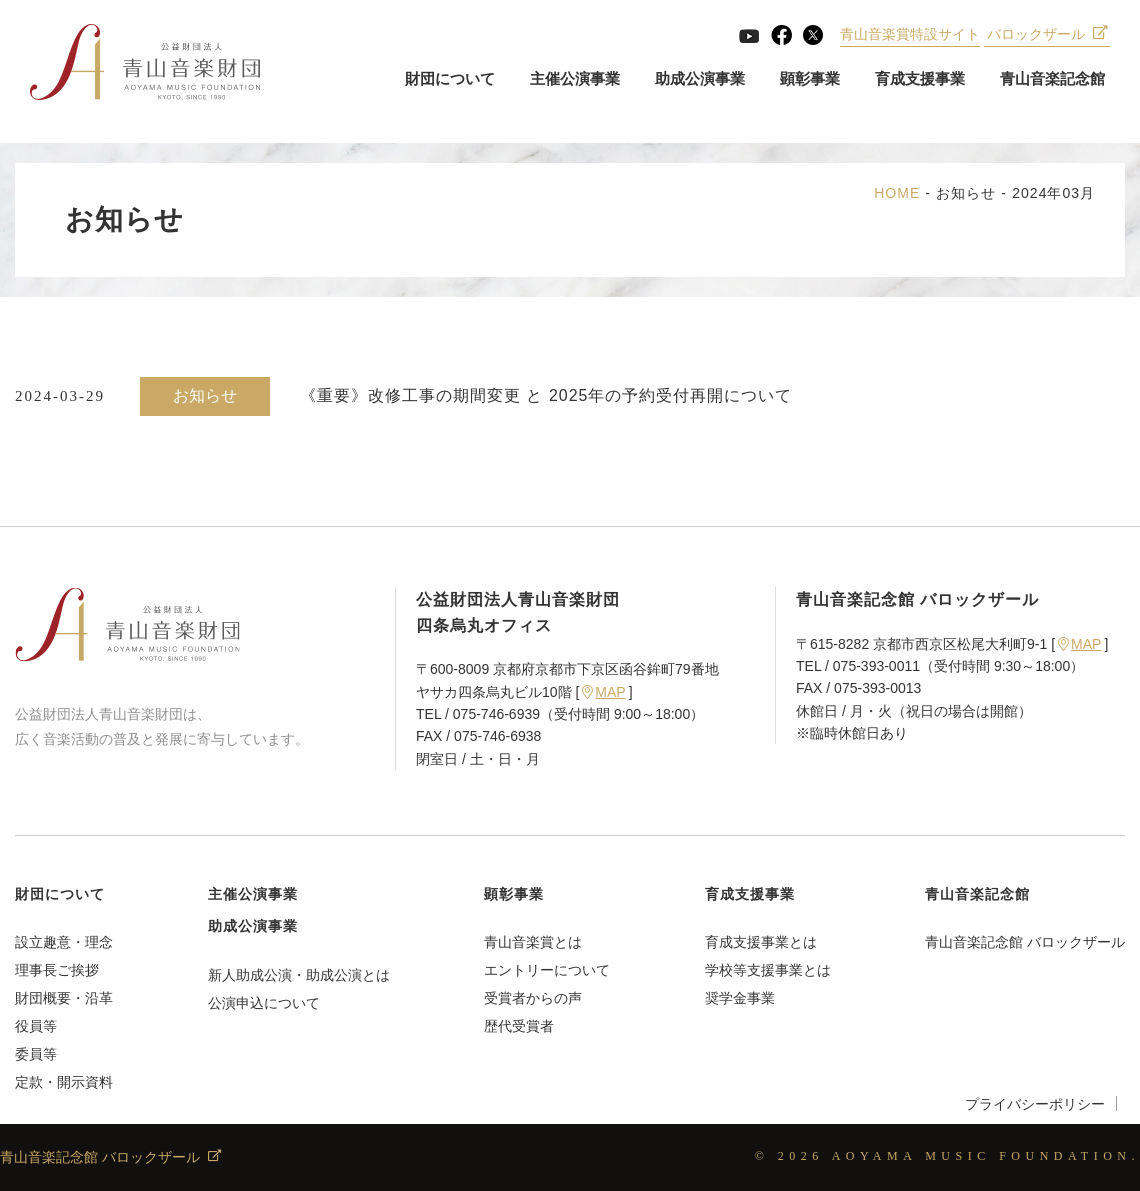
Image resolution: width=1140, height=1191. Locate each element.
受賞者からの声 (533, 998)
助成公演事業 (700, 79)
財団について (450, 79)
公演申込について (264, 1003)
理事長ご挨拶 (57, 970)
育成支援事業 (920, 79)
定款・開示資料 (64, 1082)
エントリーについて (547, 970)
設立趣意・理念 (64, 942)
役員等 (36, 1026)
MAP (603, 692)
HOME (897, 193)
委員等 (36, 1054)
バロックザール (1047, 35)
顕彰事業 (810, 79)
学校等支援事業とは (768, 970)
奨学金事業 (740, 998)
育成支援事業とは (761, 942)
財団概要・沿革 (64, 998)
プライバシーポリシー (1035, 1104)
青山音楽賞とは (533, 942)
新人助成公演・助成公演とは (299, 975)
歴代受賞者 (519, 1026)
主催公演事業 (575, 79)
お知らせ (966, 193)
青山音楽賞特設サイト (910, 35)
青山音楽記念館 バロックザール (1025, 942)
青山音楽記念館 (1052, 79)
